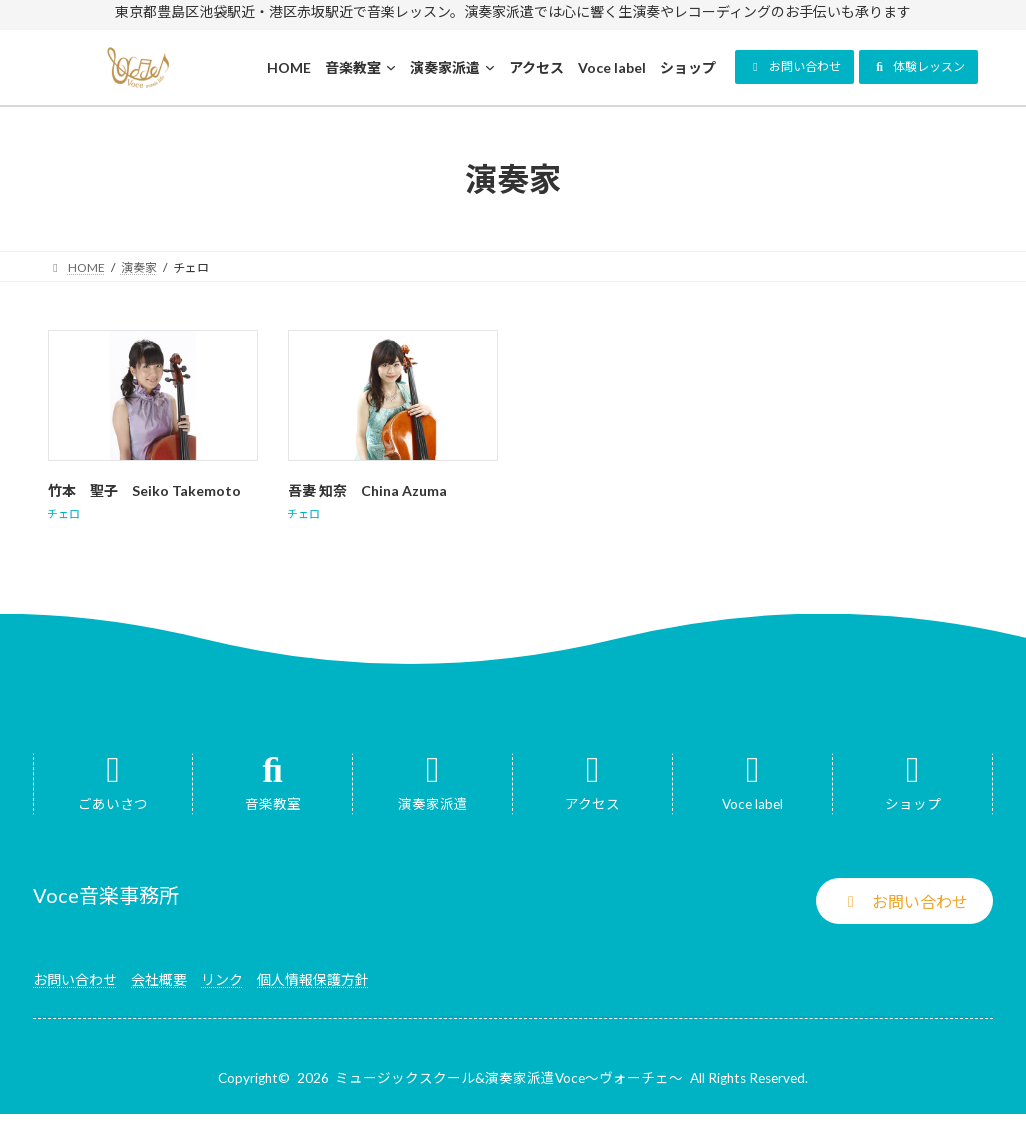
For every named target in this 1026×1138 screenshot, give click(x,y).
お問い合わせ (75, 979)
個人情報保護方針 (313, 979)
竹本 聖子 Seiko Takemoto (144, 490)
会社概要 (159, 979)
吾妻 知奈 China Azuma (367, 490)
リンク (222, 979)
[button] (794, 67)
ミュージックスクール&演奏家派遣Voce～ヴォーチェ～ (509, 1078)
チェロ (63, 513)
